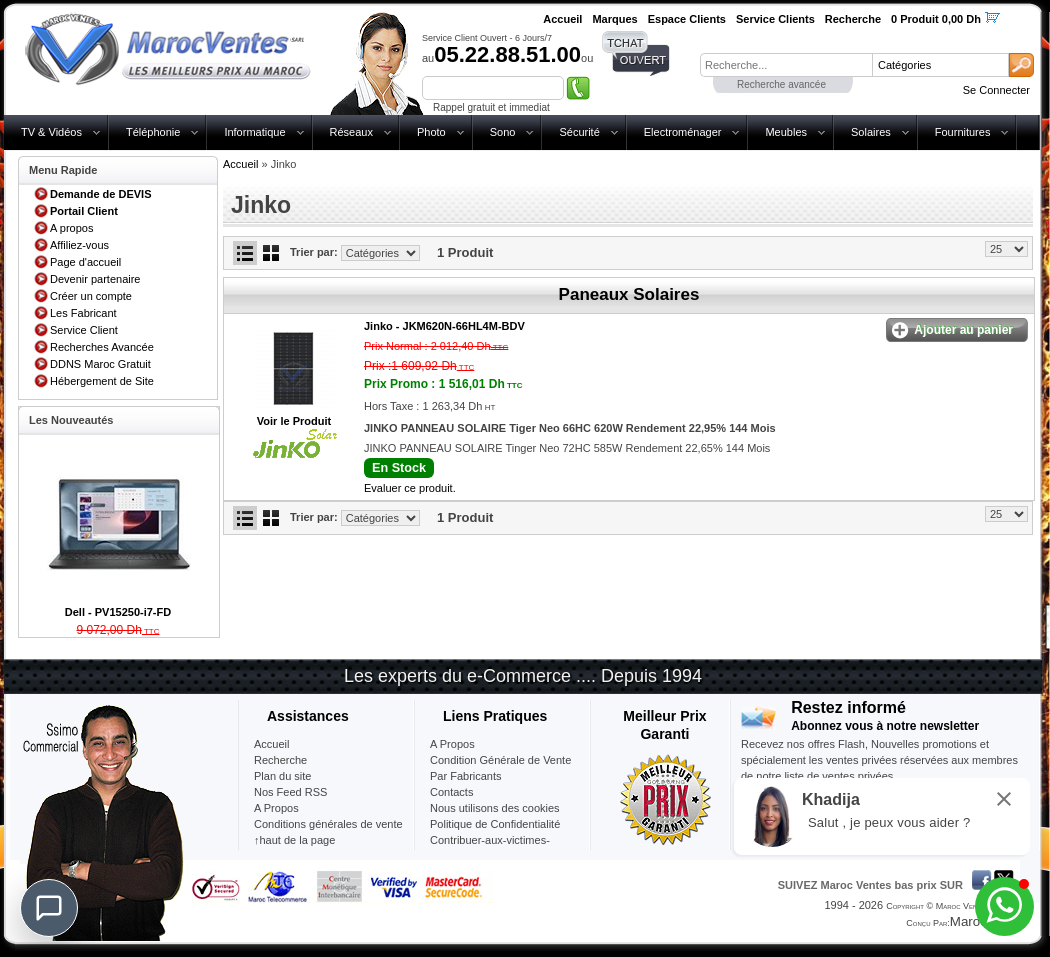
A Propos (452, 744)
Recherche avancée (781, 84)
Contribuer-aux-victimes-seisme (490, 848)
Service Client (84, 330)
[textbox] (786, 65)
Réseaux (351, 132)
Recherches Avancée (102, 347)
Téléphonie (153, 132)
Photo (431, 132)
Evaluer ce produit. (410, 488)
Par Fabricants (466, 776)
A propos (71, 228)
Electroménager (683, 132)
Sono (503, 132)
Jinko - (444, 326)
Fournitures (963, 132)
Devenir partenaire (95, 279)
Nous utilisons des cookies (495, 808)
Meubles (786, 132)
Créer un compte (91, 296)
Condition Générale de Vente (500, 760)
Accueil (240, 164)
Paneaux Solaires (629, 294)
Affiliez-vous (79, 245)
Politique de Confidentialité (495, 824)
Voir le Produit (294, 421)
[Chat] (49, 908)
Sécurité (579, 132)
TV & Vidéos (51, 132)
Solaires (871, 132)
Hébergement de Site (102, 381)
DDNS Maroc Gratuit (100, 364)
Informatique (254, 132)
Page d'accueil (85, 262)
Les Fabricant (83, 313)
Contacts (451, 792)
